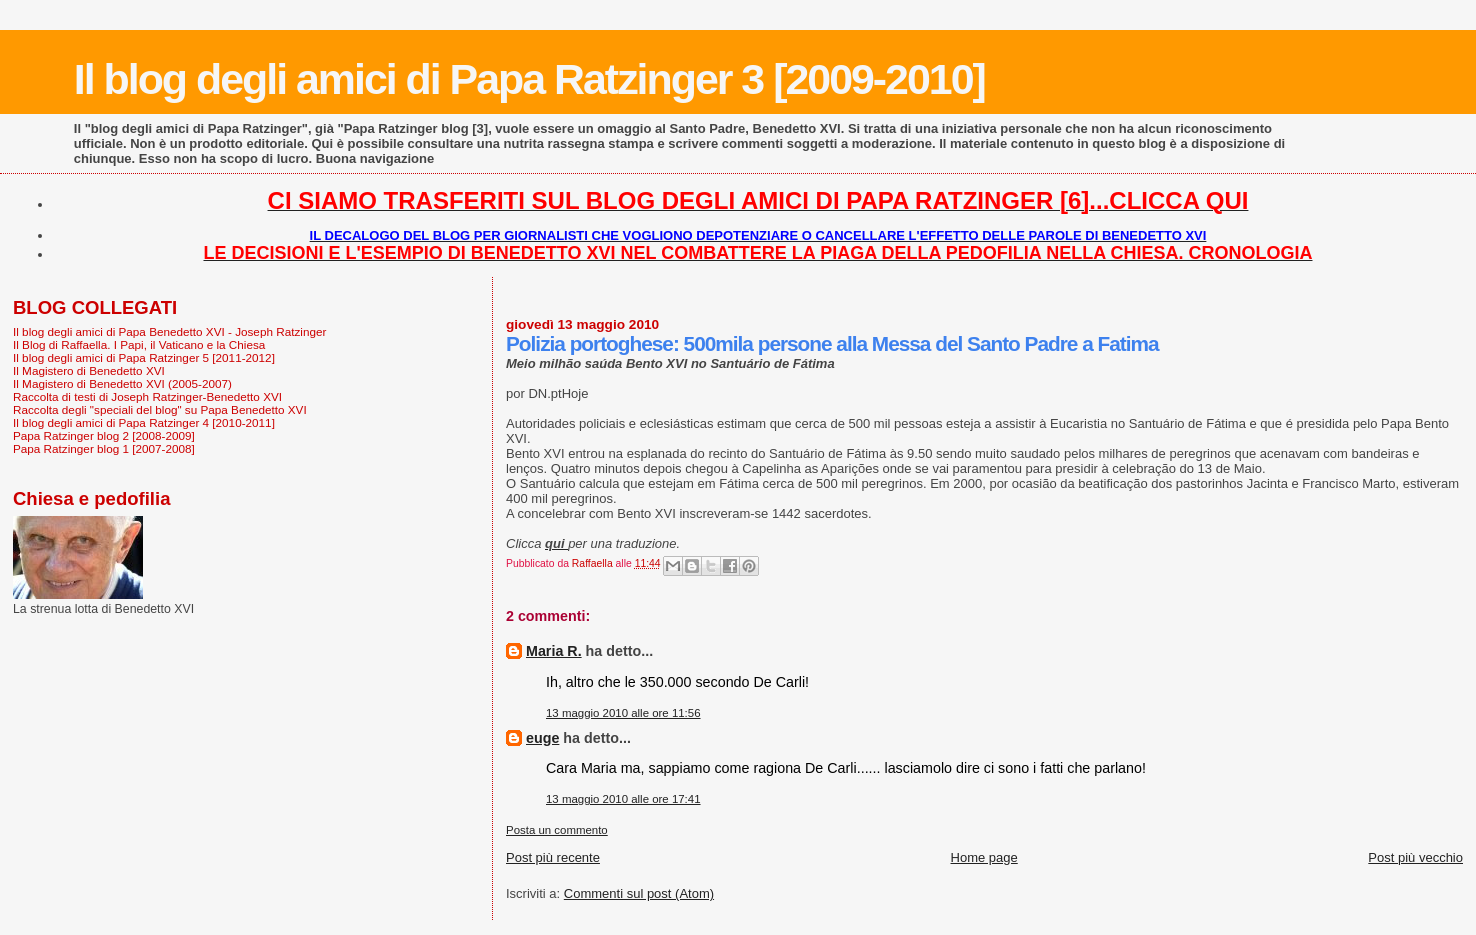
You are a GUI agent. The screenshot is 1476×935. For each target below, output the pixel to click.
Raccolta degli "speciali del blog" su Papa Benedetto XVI (160, 409)
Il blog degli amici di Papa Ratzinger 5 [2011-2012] (144, 357)
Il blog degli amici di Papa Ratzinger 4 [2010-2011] (144, 422)
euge (542, 738)
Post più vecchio (1415, 857)
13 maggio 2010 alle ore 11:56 (623, 713)
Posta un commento (557, 830)
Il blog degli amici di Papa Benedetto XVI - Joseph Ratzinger (169, 331)
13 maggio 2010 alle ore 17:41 (623, 799)
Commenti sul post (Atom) (639, 893)
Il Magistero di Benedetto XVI (89, 370)
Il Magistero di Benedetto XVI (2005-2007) (122, 383)
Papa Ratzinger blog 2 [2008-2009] (104, 435)
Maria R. (554, 651)
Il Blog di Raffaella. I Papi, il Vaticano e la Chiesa (139, 344)
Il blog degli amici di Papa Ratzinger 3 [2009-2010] (529, 79)
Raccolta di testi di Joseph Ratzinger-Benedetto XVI (147, 396)
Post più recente (553, 857)
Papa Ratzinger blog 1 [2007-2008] (104, 448)
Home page (984, 857)
